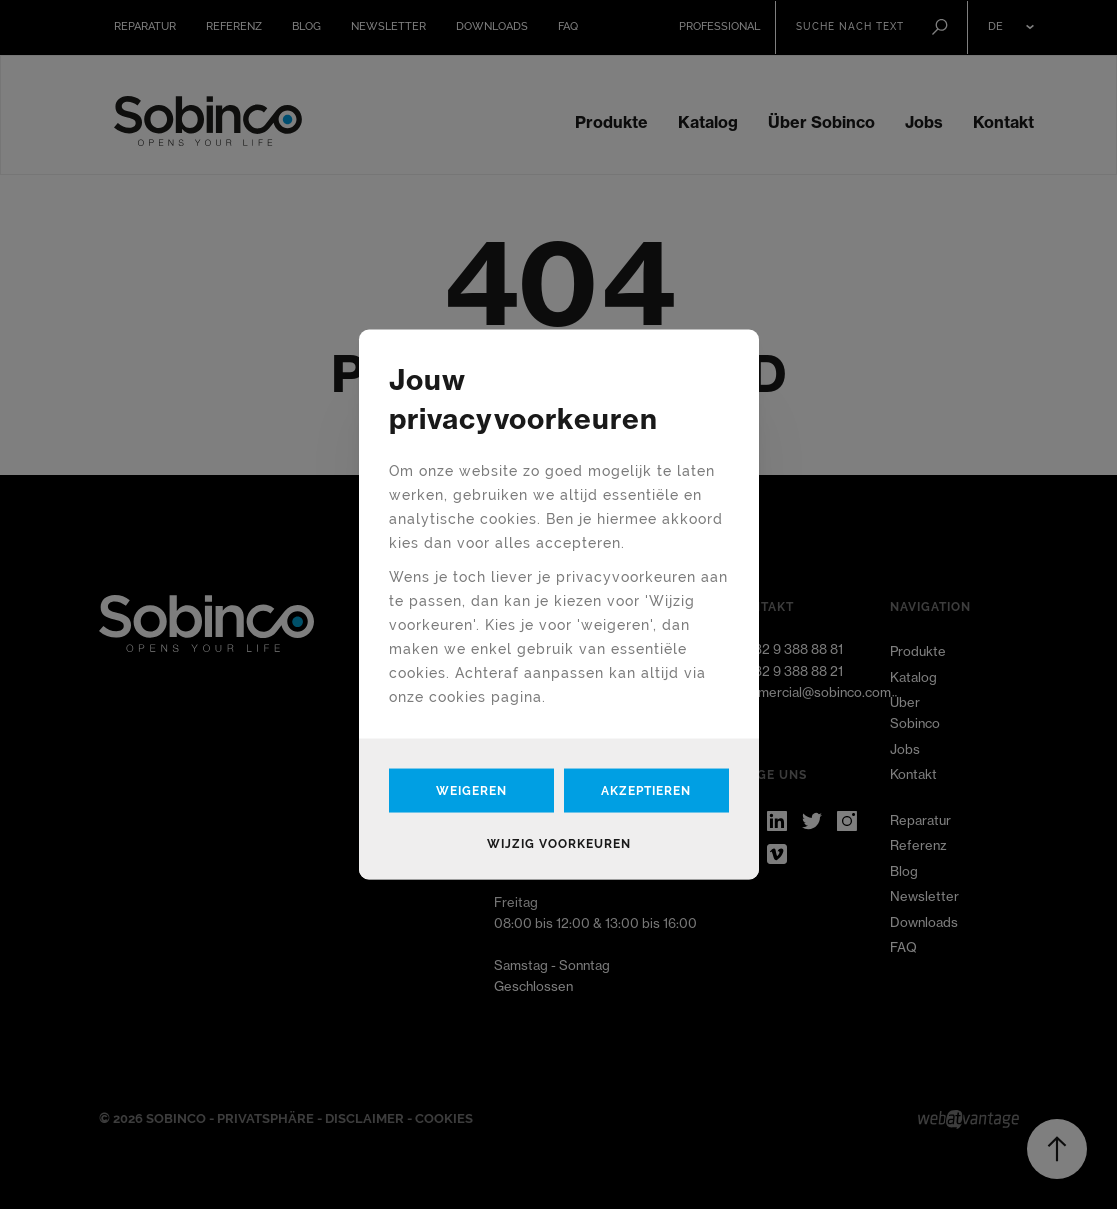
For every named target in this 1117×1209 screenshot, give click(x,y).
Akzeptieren (646, 791)
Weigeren (471, 791)
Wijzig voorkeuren (559, 844)
